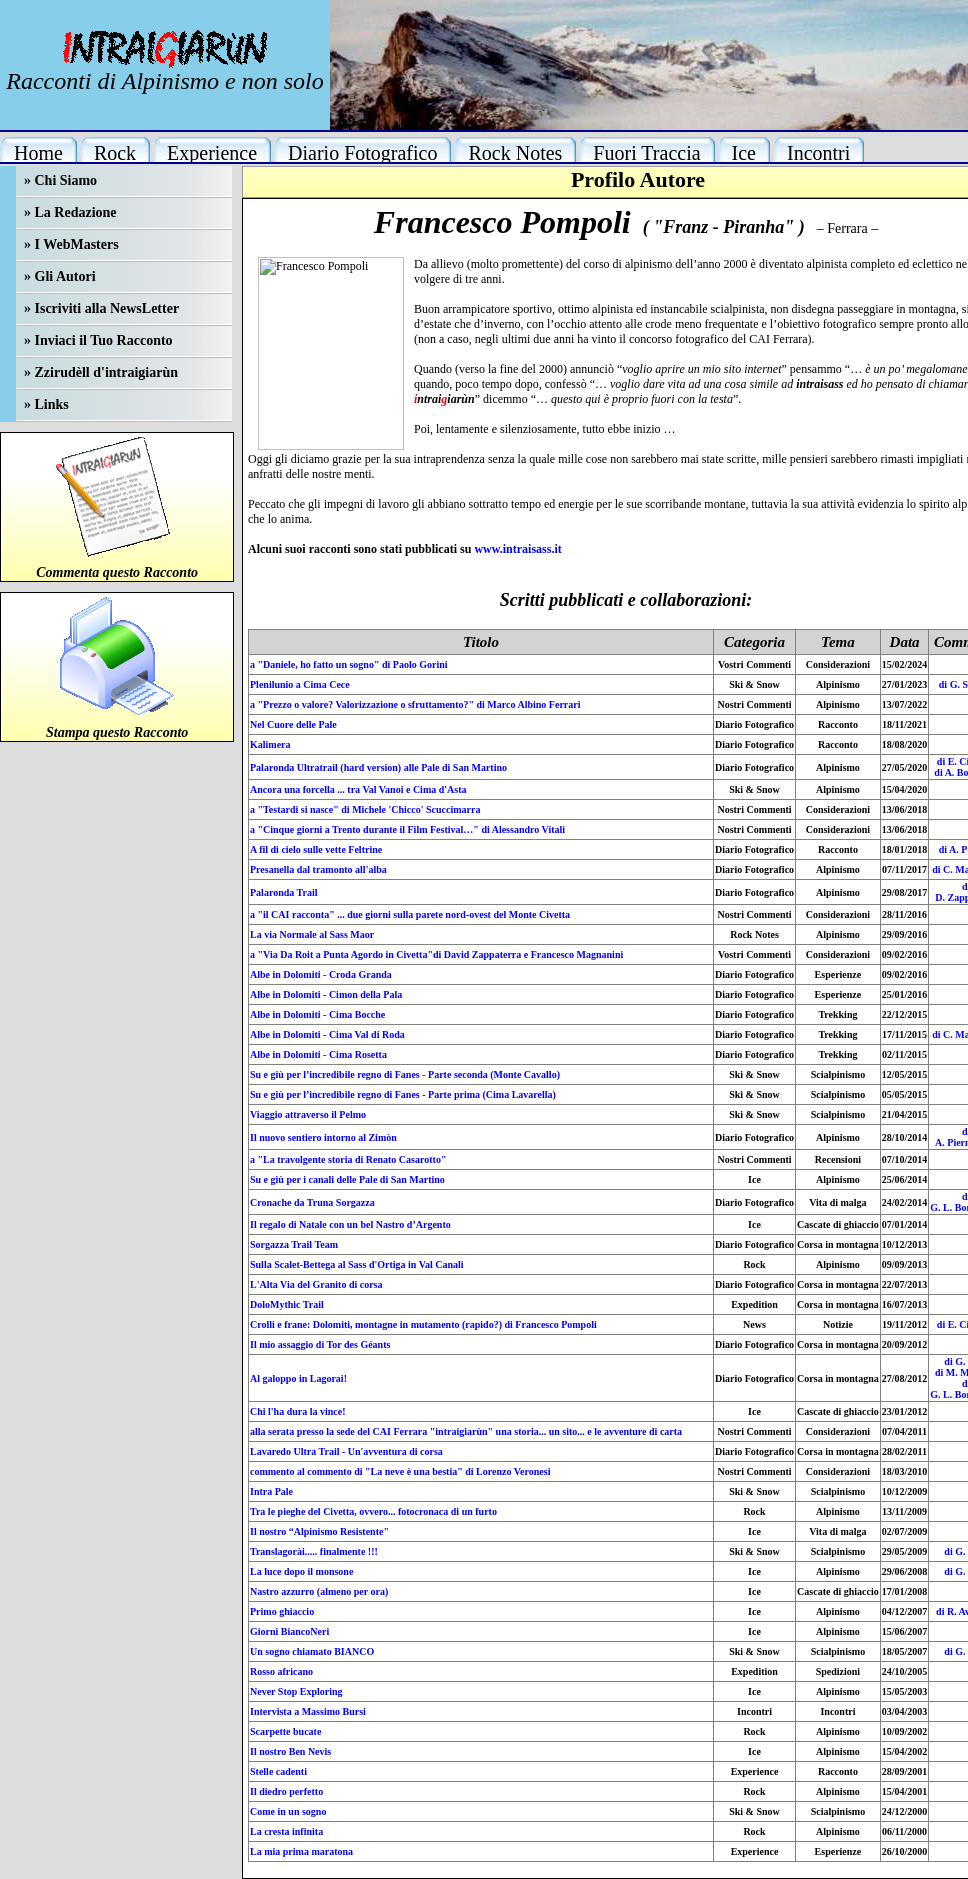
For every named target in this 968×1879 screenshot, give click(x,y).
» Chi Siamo (60, 180)
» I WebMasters (71, 244)
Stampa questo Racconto (117, 732)
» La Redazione (70, 212)
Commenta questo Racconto (117, 572)
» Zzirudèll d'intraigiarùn (101, 372)
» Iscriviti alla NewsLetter (101, 308)
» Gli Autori (60, 276)
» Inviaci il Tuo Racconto (98, 340)
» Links (46, 404)
